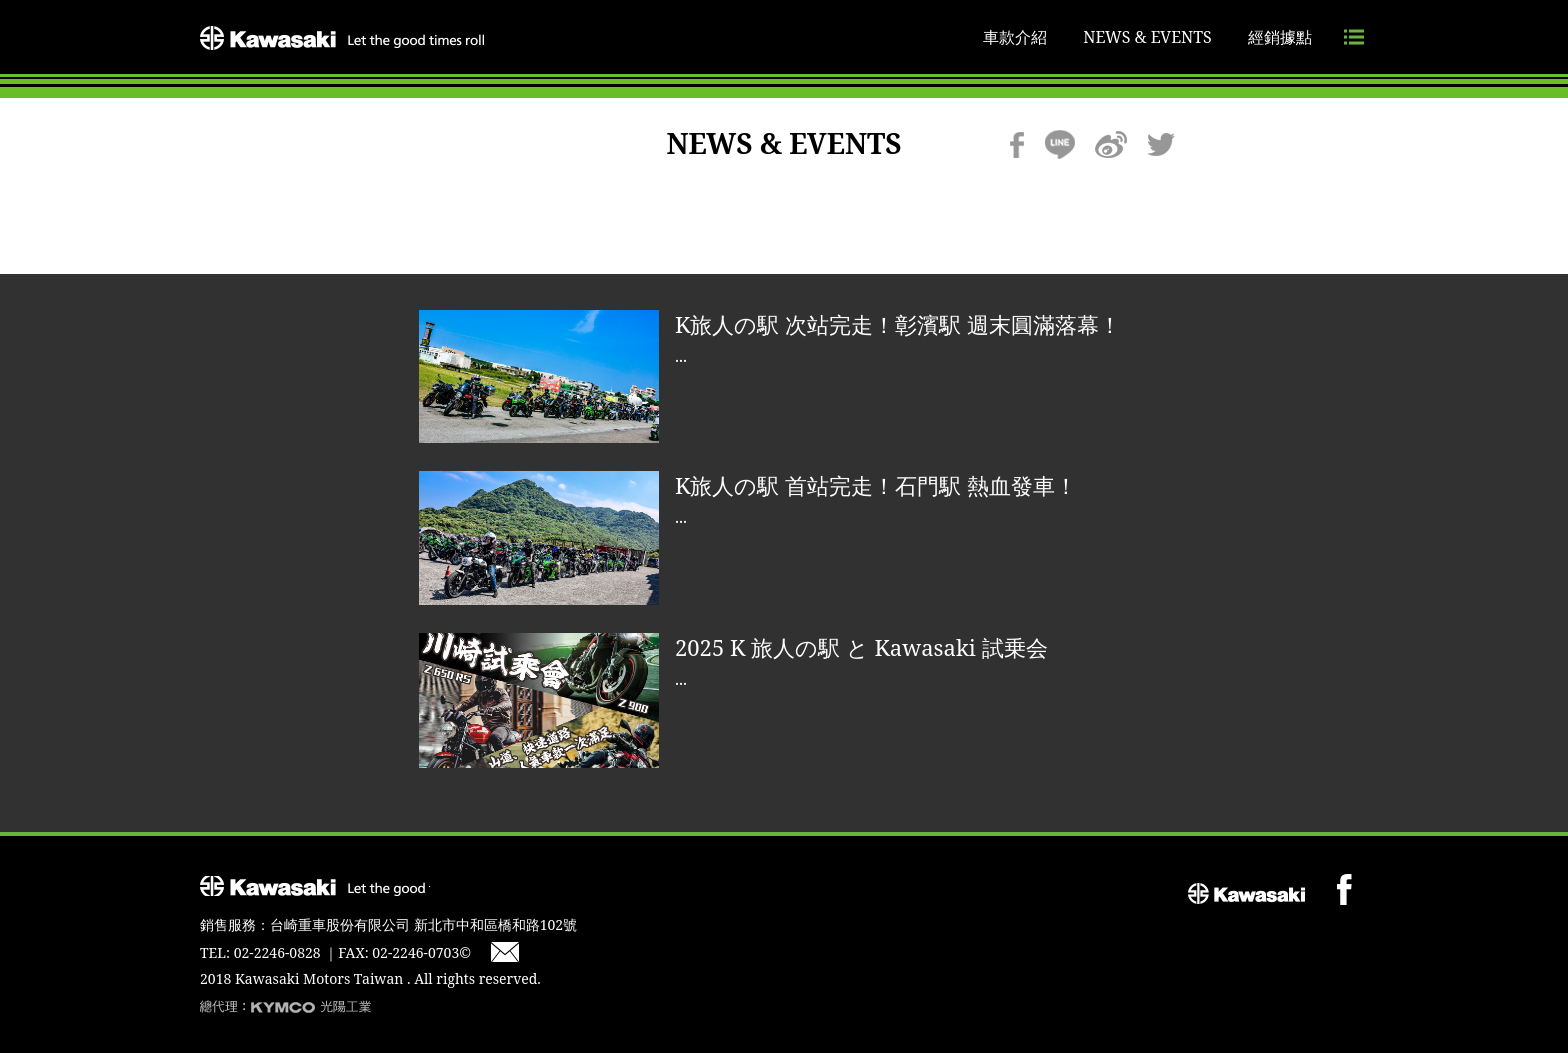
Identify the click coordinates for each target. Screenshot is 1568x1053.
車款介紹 (1015, 37)
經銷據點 (1280, 37)
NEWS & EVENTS (1147, 37)
